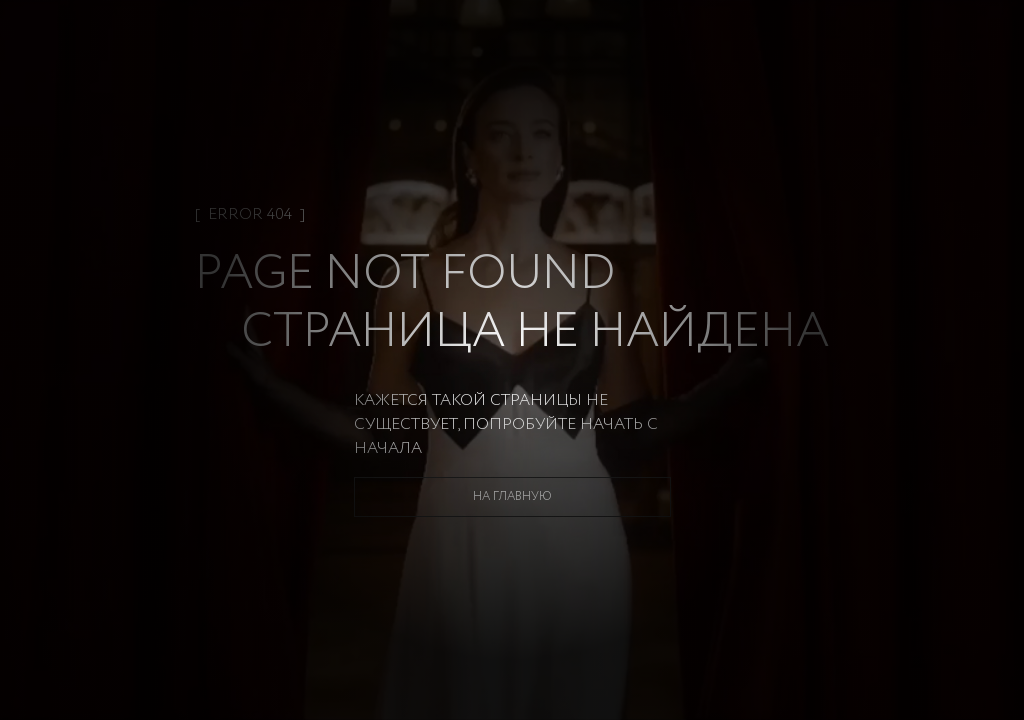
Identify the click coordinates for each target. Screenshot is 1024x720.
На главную (512, 496)
